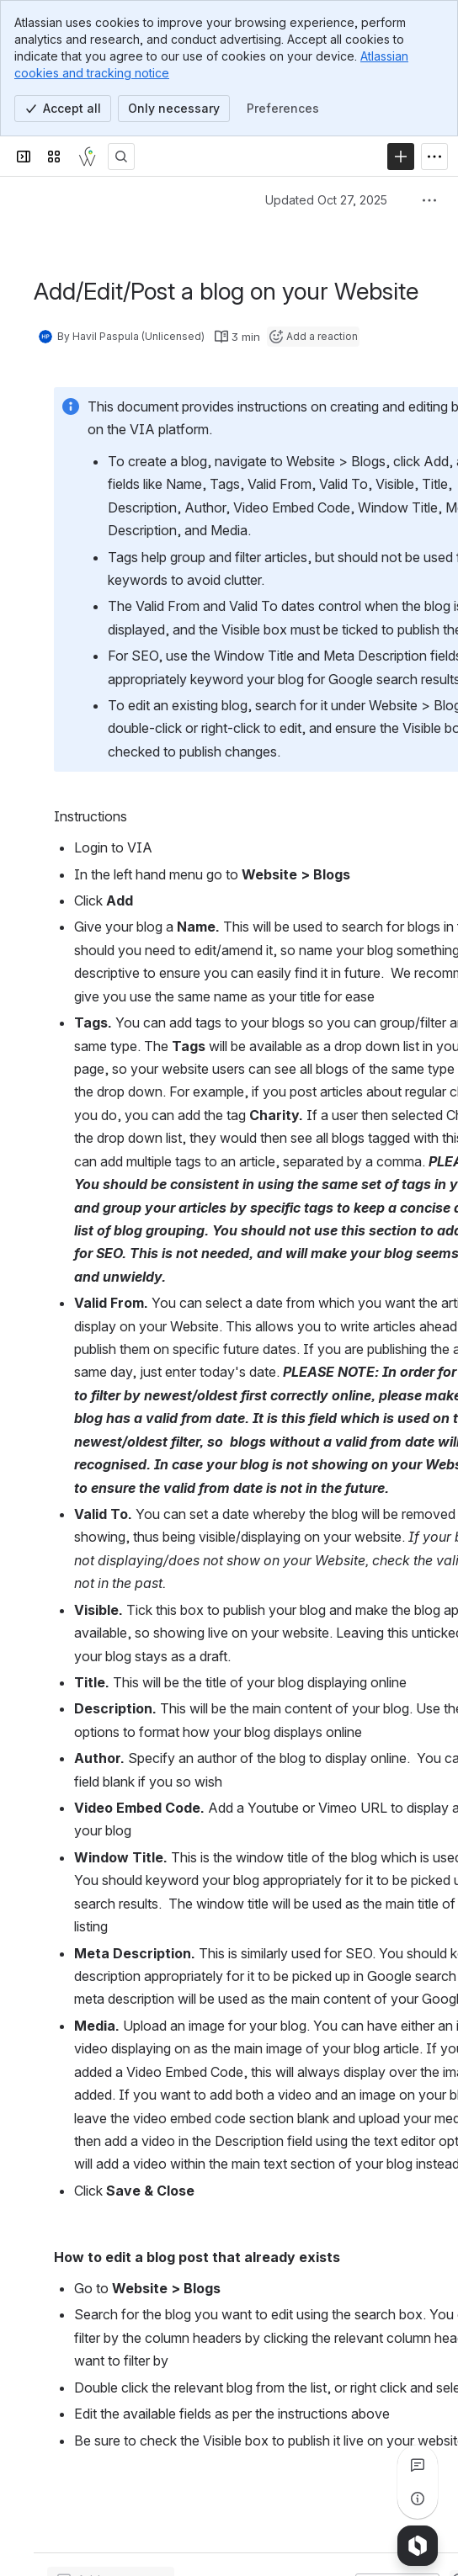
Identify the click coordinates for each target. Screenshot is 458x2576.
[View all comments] (417, 2464)
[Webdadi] (87, 156)
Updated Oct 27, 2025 (326, 200)
